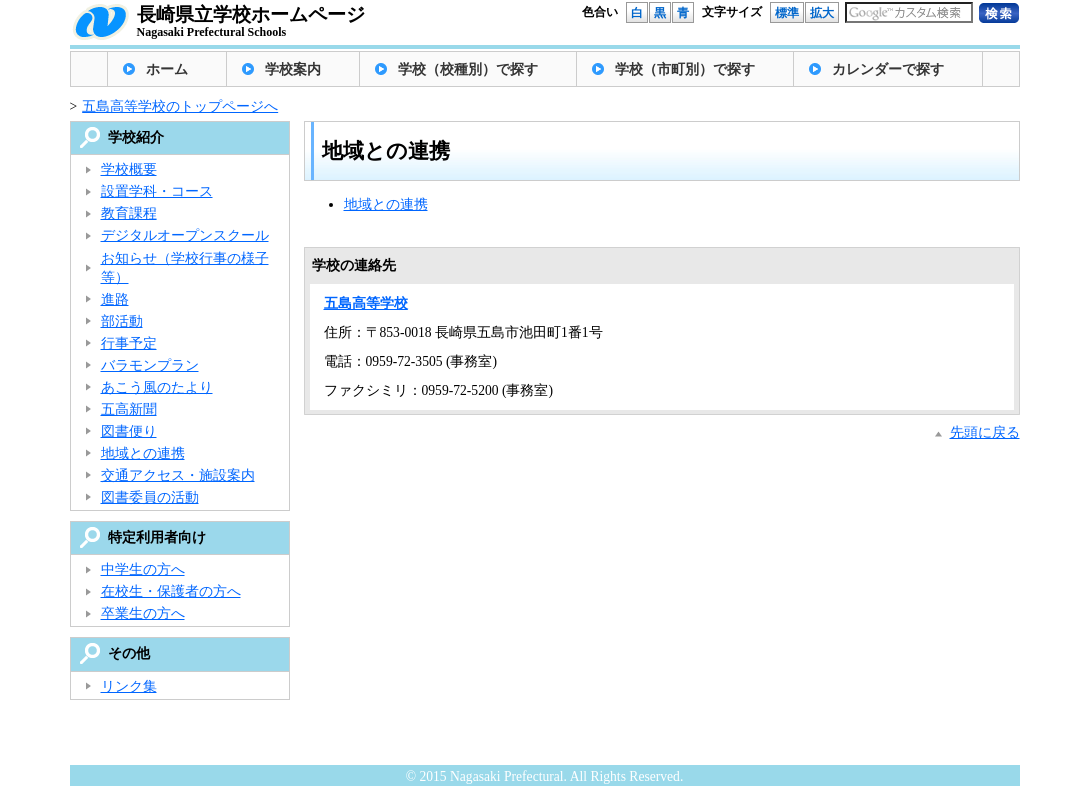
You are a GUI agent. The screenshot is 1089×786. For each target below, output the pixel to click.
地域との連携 (386, 204)
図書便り (129, 431)
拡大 (822, 13)
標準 (787, 13)
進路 (115, 299)
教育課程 (129, 213)
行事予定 (129, 343)
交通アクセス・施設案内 (178, 475)
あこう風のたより (157, 387)
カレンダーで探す (888, 69)
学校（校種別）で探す (468, 69)
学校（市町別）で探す (685, 69)
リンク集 (129, 686)
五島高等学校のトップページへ (180, 106)
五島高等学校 (366, 303)
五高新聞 (129, 409)
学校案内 (293, 69)
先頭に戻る (985, 432)
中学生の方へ (143, 569)
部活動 (122, 321)
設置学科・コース (157, 191)
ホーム (167, 69)
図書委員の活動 (150, 497)
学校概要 (129, 169)
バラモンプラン (150, 365)
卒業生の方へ (143, 613)
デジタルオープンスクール (185, 235)
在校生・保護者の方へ (171, 591)
